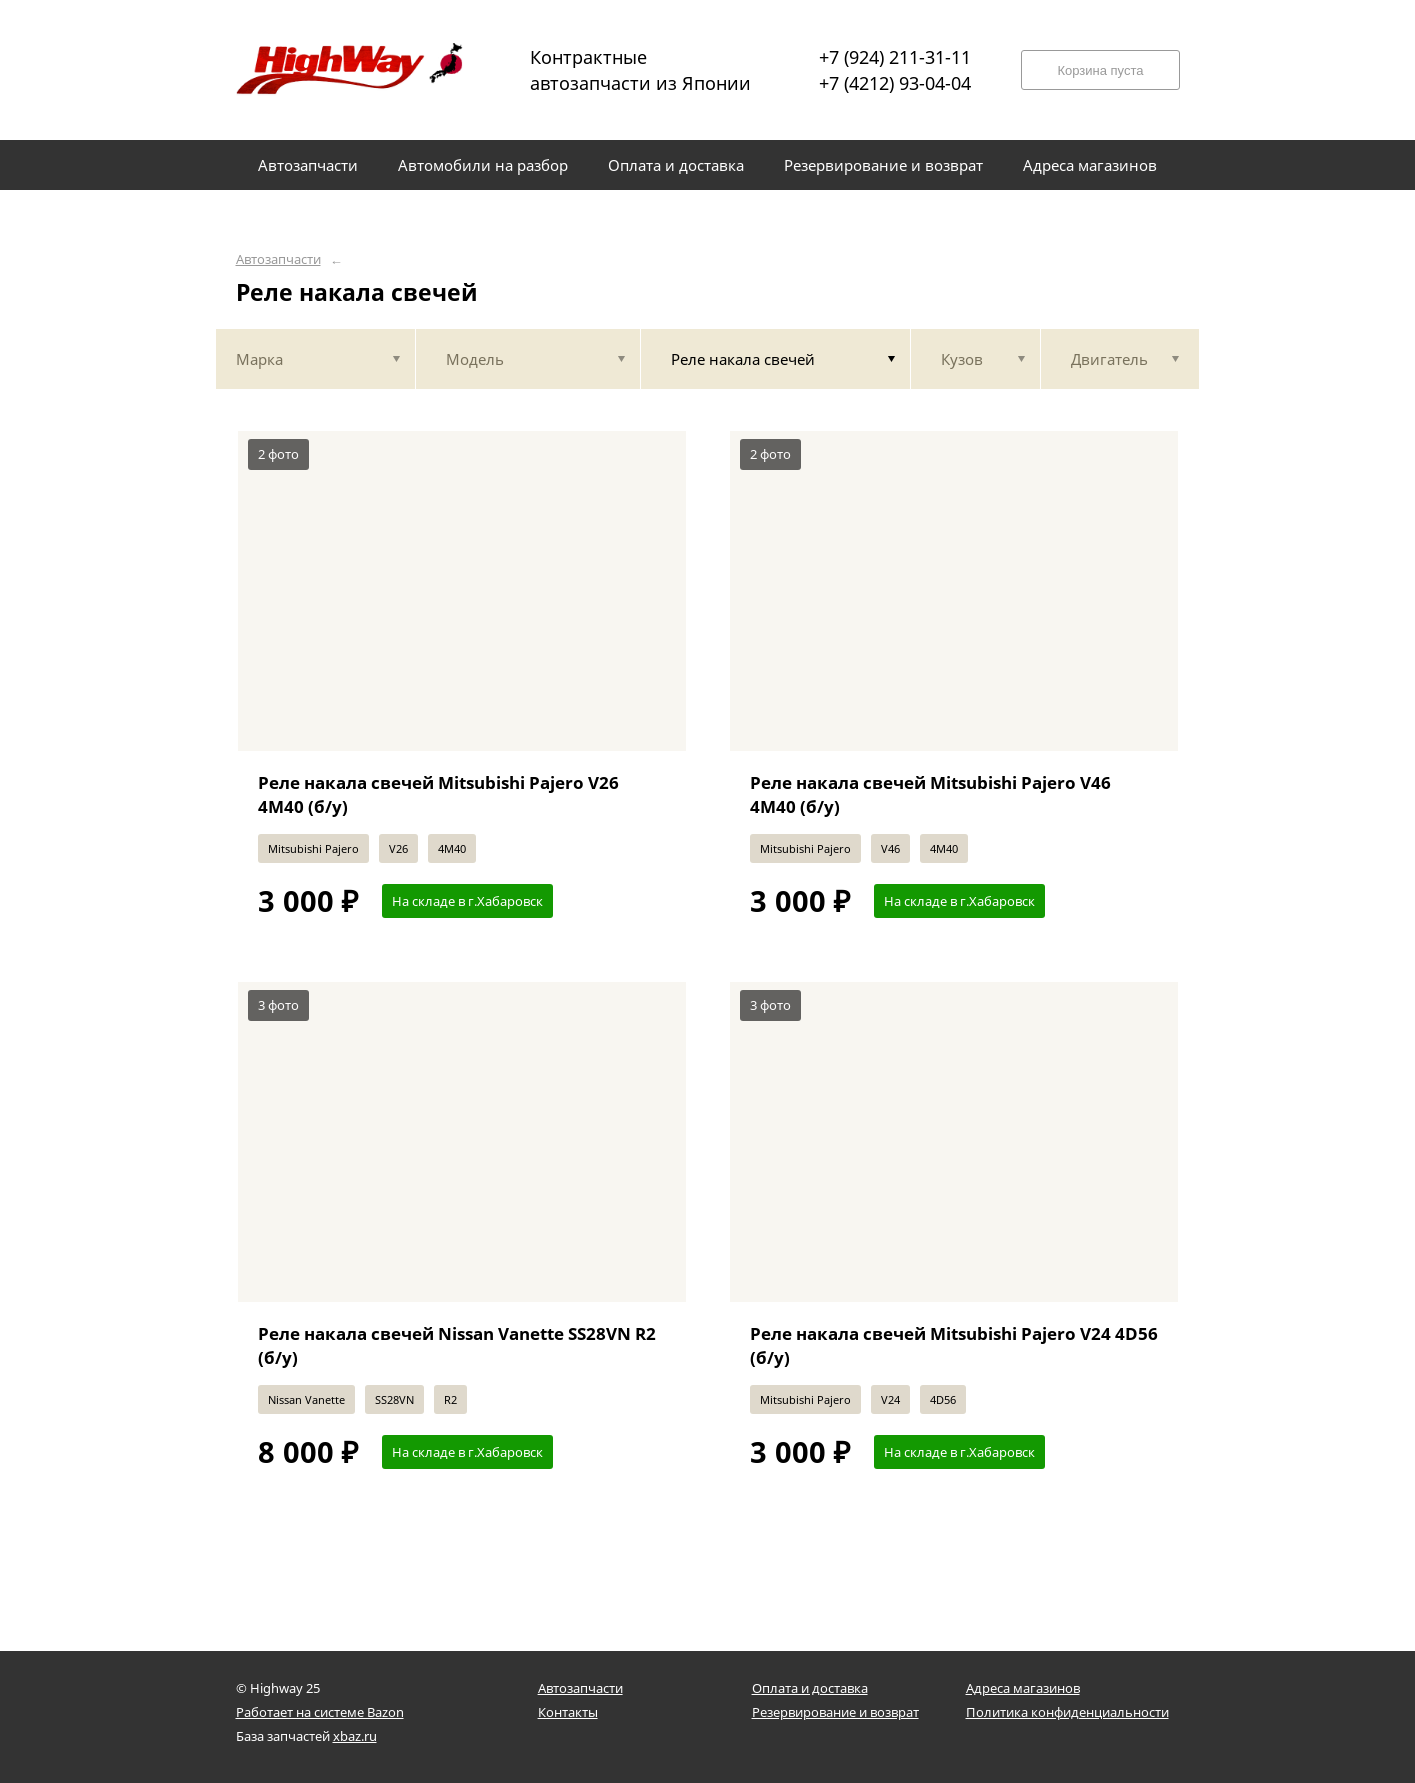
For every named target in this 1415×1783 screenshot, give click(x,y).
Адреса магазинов (1023, 1688)
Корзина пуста (1100, 70)
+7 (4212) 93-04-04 (895, 83)
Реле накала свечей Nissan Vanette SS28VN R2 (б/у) (457, 1345)
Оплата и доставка (810, 1688)
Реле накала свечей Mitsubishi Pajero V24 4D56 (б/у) (954, 1345)
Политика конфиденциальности (1067, 1712)
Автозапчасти (278, 259)
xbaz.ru (355, 1736)
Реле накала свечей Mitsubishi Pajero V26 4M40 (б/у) (438, 794)
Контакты (568, 1712)
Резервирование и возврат (835, 1712)
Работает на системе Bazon (320, 1712)
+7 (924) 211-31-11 (895, 57)
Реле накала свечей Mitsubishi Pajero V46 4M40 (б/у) (930, 794)
